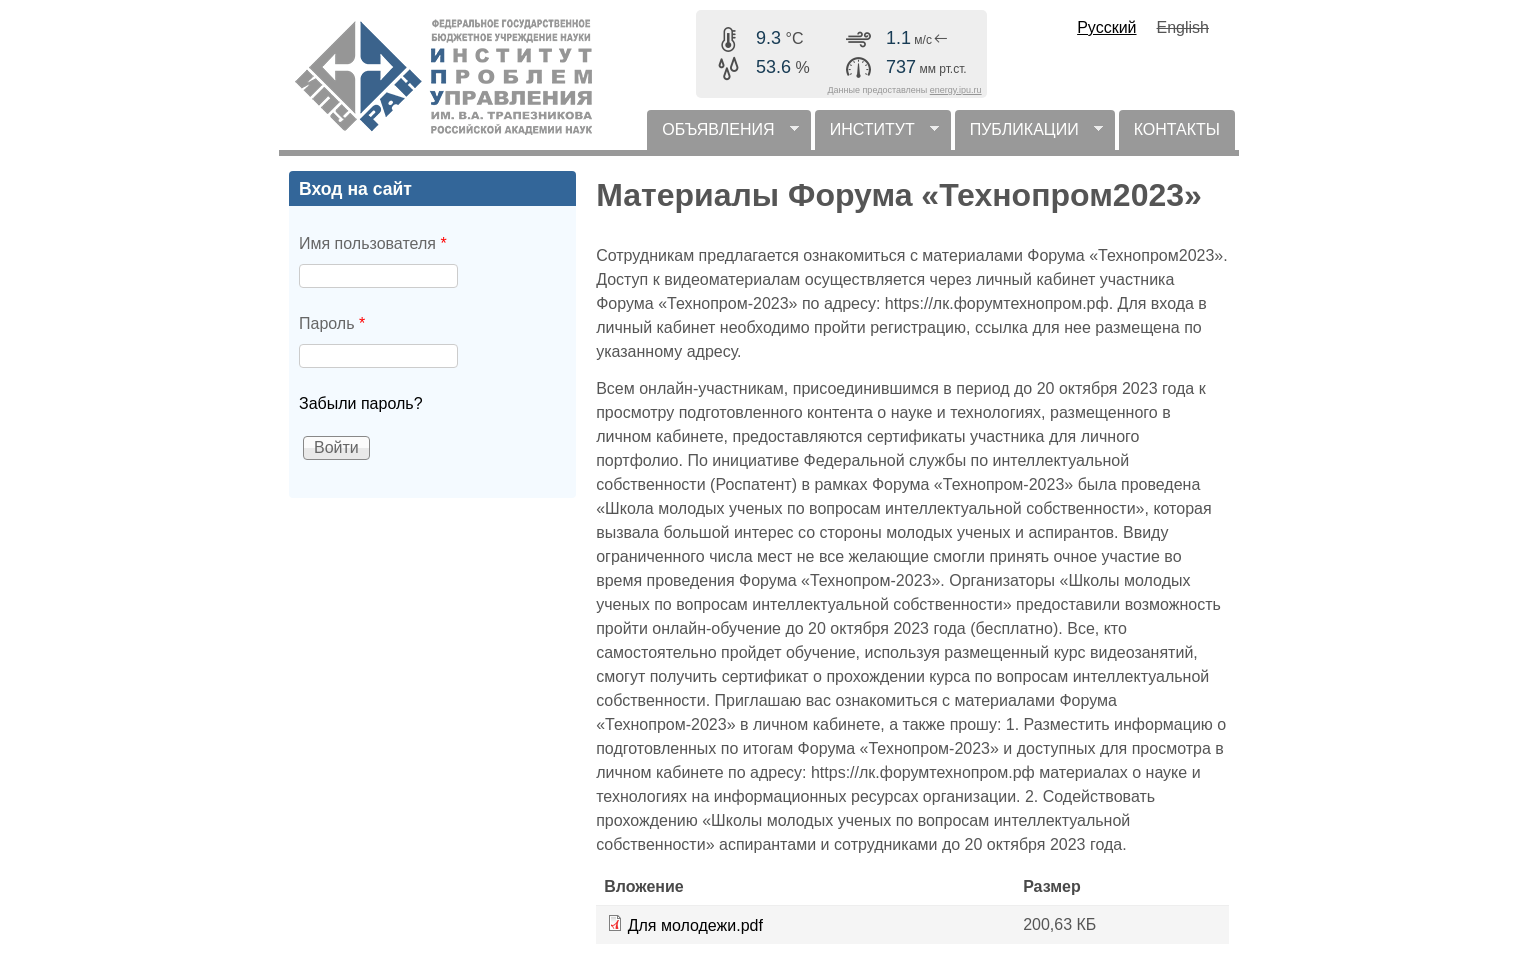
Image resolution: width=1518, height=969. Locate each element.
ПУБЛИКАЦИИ (1029, 135)
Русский (1106, 27)
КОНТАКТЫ (1177, 129)
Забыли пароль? (361, 403)
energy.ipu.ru (956, 90)
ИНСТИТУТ (877, 135)
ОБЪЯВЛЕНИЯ (722, 135)
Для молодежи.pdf (695, 925)
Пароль (332, 323)
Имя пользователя (373, 243)
